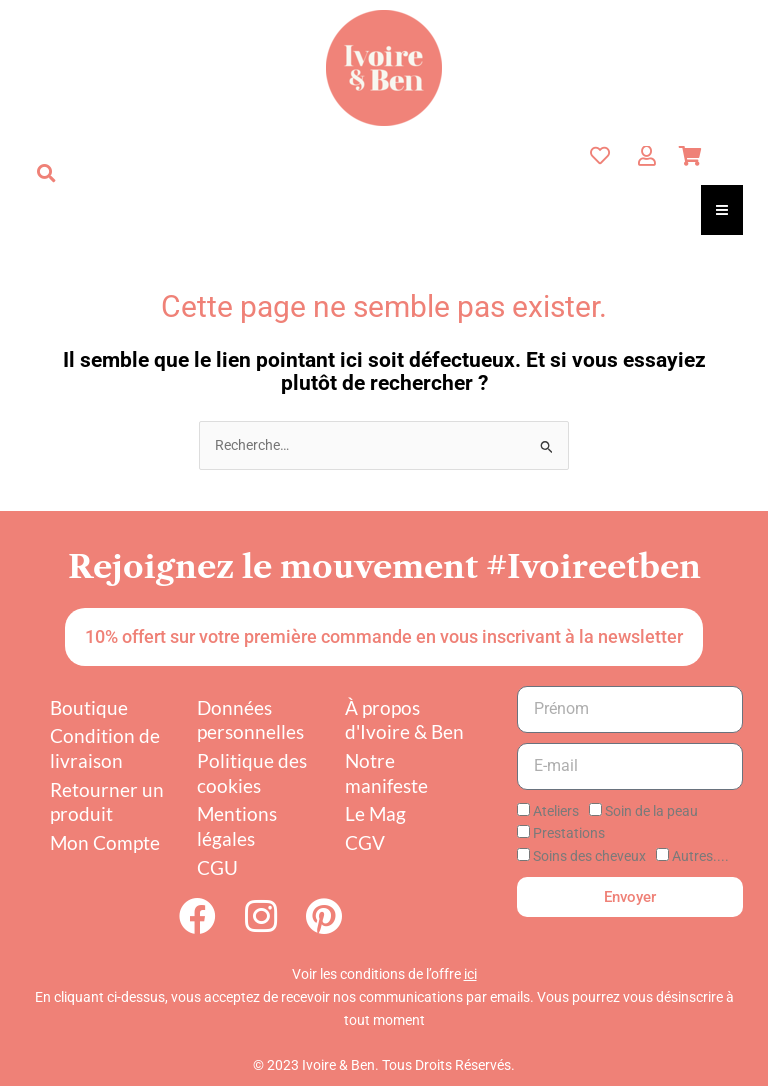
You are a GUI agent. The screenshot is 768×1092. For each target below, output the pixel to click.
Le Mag (375, 813)
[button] (46, 173)
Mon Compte (105, 842)
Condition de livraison (105, 748)
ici (470, 981)
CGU (217, 867)
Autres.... (700, 856)
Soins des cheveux (589, 856)
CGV (365, 842)
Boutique (89, 707)
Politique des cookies (252, 773)
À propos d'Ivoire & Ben (404, 720)
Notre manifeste (386, 773)
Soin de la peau (651, 811)
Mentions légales (237, 826)
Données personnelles (250, 720)
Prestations (569, 833)
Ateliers (556, 811)
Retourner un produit (107, 802)
